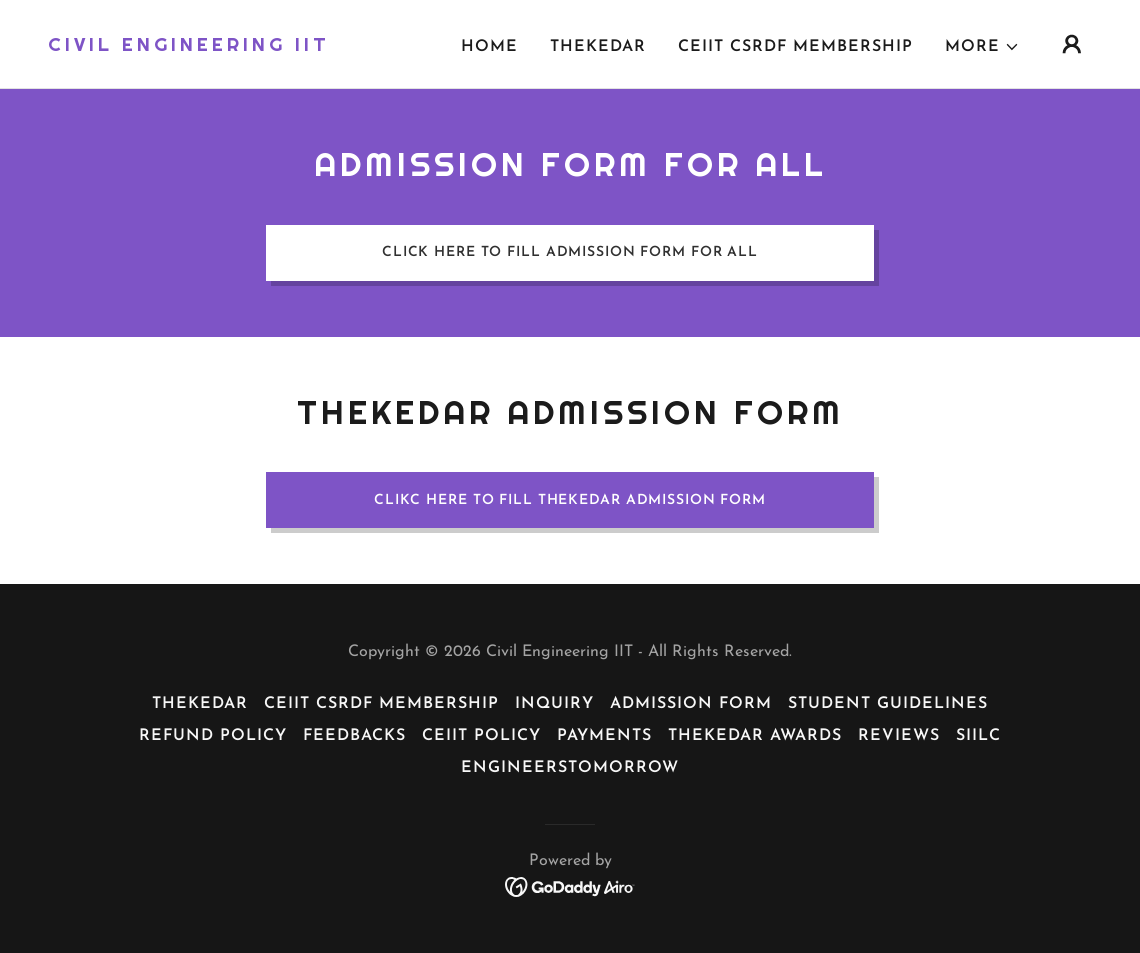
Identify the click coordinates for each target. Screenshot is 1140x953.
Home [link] (489, 47)
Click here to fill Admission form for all (570, 252)
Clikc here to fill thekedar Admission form (570, 500)
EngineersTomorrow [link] (570, 768)
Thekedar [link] (598, 47)
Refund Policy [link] (213, 736)
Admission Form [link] (691, 704)
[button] (982, 47)
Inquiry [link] (554, 704)
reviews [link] (899, 736)
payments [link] (604, 736)
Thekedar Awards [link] (755, 736)
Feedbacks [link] (354, 736)
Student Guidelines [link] (888, 704)
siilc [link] (978, 736)
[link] (189, 47)
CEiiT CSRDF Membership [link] (795, 47)
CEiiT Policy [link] (481, 736)
